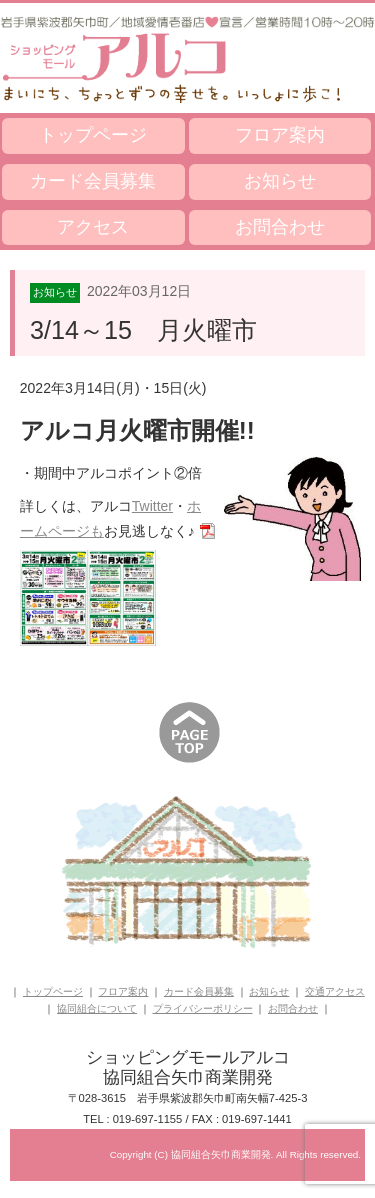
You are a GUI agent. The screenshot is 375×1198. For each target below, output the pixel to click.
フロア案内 (280, 135)
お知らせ (280, 181)
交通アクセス (335, 991)
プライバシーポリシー (203, 1008)
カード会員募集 (93, 181)
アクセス (93, 227)
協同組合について (97, 1008)
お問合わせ (280, 227)
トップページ (93, 135)
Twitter (152, 506)
